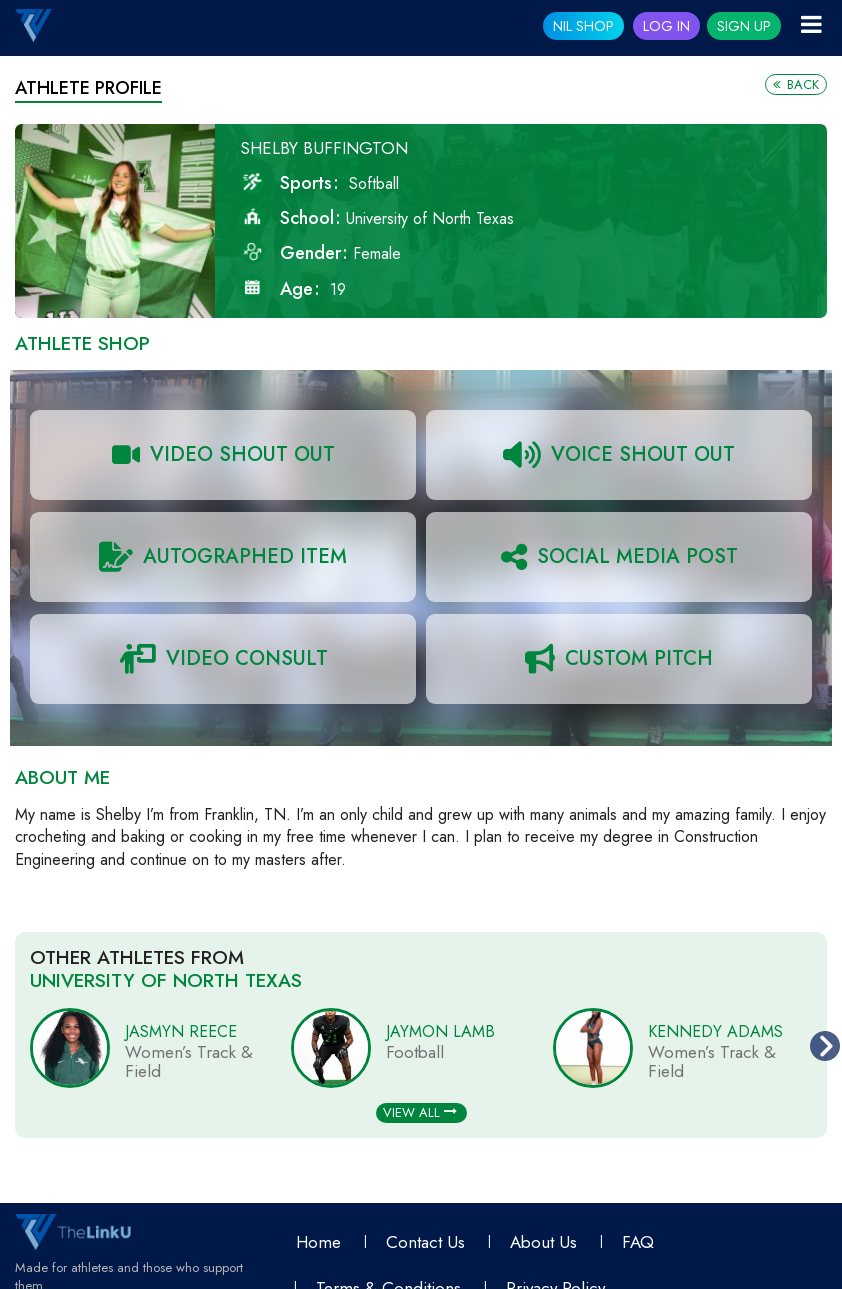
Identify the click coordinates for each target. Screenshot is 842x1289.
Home (318, 1242)
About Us (543, 1242)
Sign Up (744, 26)
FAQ (638, 1242)
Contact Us (425, 1242)
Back (796, 84)
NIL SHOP (583, 26)
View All (420, 1112)
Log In (666, 26)
